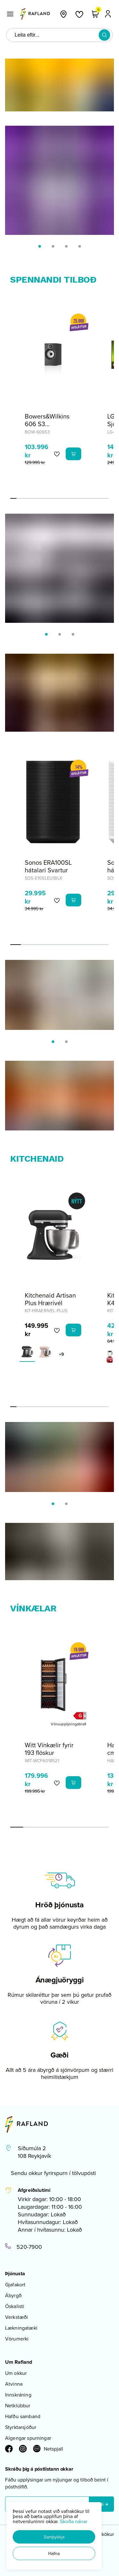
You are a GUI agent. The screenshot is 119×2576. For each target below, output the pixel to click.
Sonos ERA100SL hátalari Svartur (48, 866)
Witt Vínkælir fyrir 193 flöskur (49, 1748)
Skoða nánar (73, 2521)
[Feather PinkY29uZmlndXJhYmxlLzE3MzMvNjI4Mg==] (45, 1352)
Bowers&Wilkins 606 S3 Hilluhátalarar (47, 424)
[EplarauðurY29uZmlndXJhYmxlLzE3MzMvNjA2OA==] (109, 1357)
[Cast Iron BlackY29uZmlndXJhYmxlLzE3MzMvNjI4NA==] (27, 1352)
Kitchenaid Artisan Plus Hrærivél (50, 1299)
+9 (61, 1354)
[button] (54, 2537)
